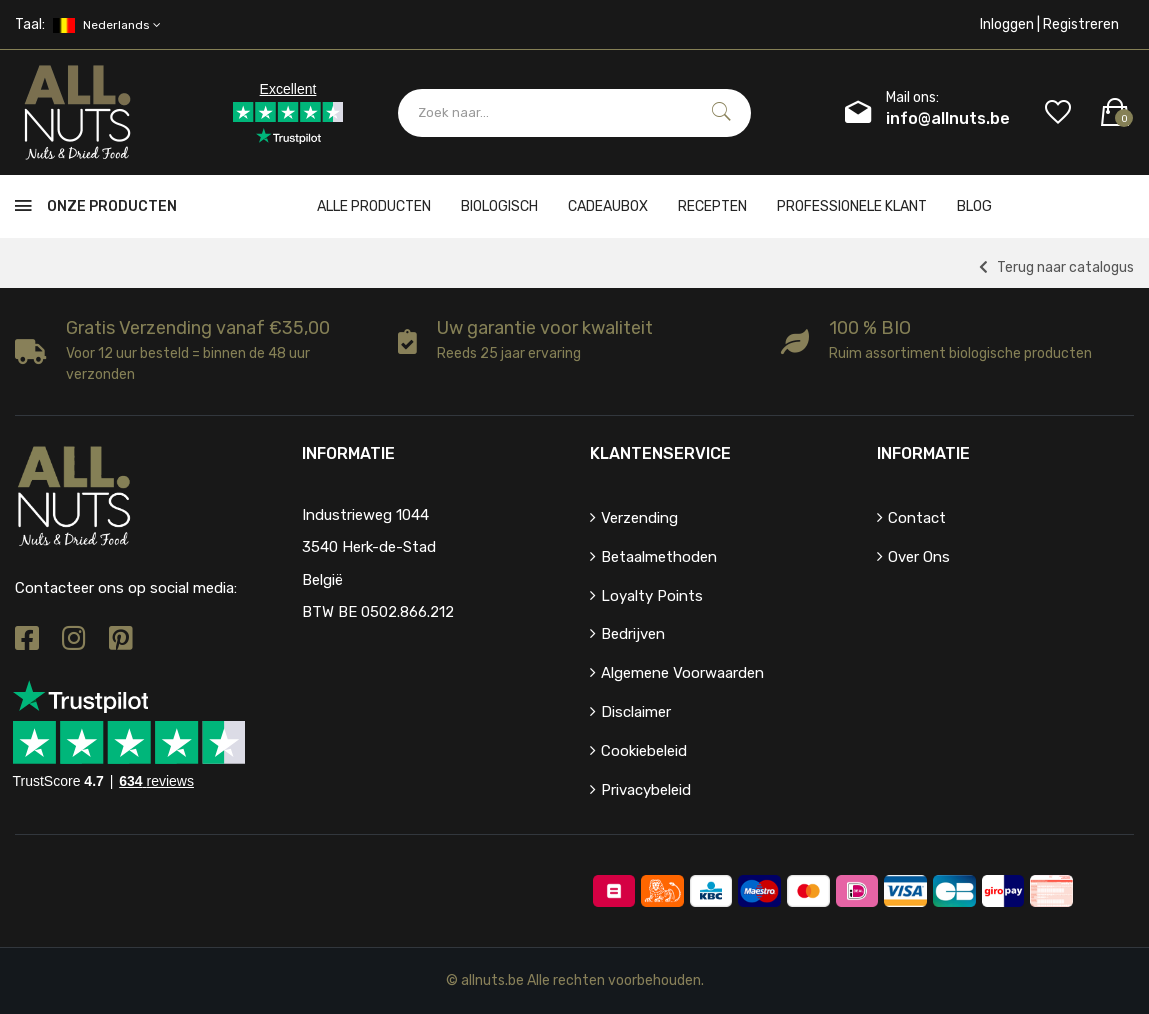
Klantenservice (660, 453)
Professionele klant (852, 206)
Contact (917, 518)
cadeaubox (608, 206)
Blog (974, 206)
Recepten (712, 206)
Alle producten (374, 206)
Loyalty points (652, 596)
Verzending (639, 518)
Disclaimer (636, 712)
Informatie (923, 453)
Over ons (919, 557)
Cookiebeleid (644, 751)
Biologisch (499, 206)
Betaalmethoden (659, 557)
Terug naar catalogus (1056, 267)
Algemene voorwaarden (682, 673)
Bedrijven (633, 634)
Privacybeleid (646, 790)
